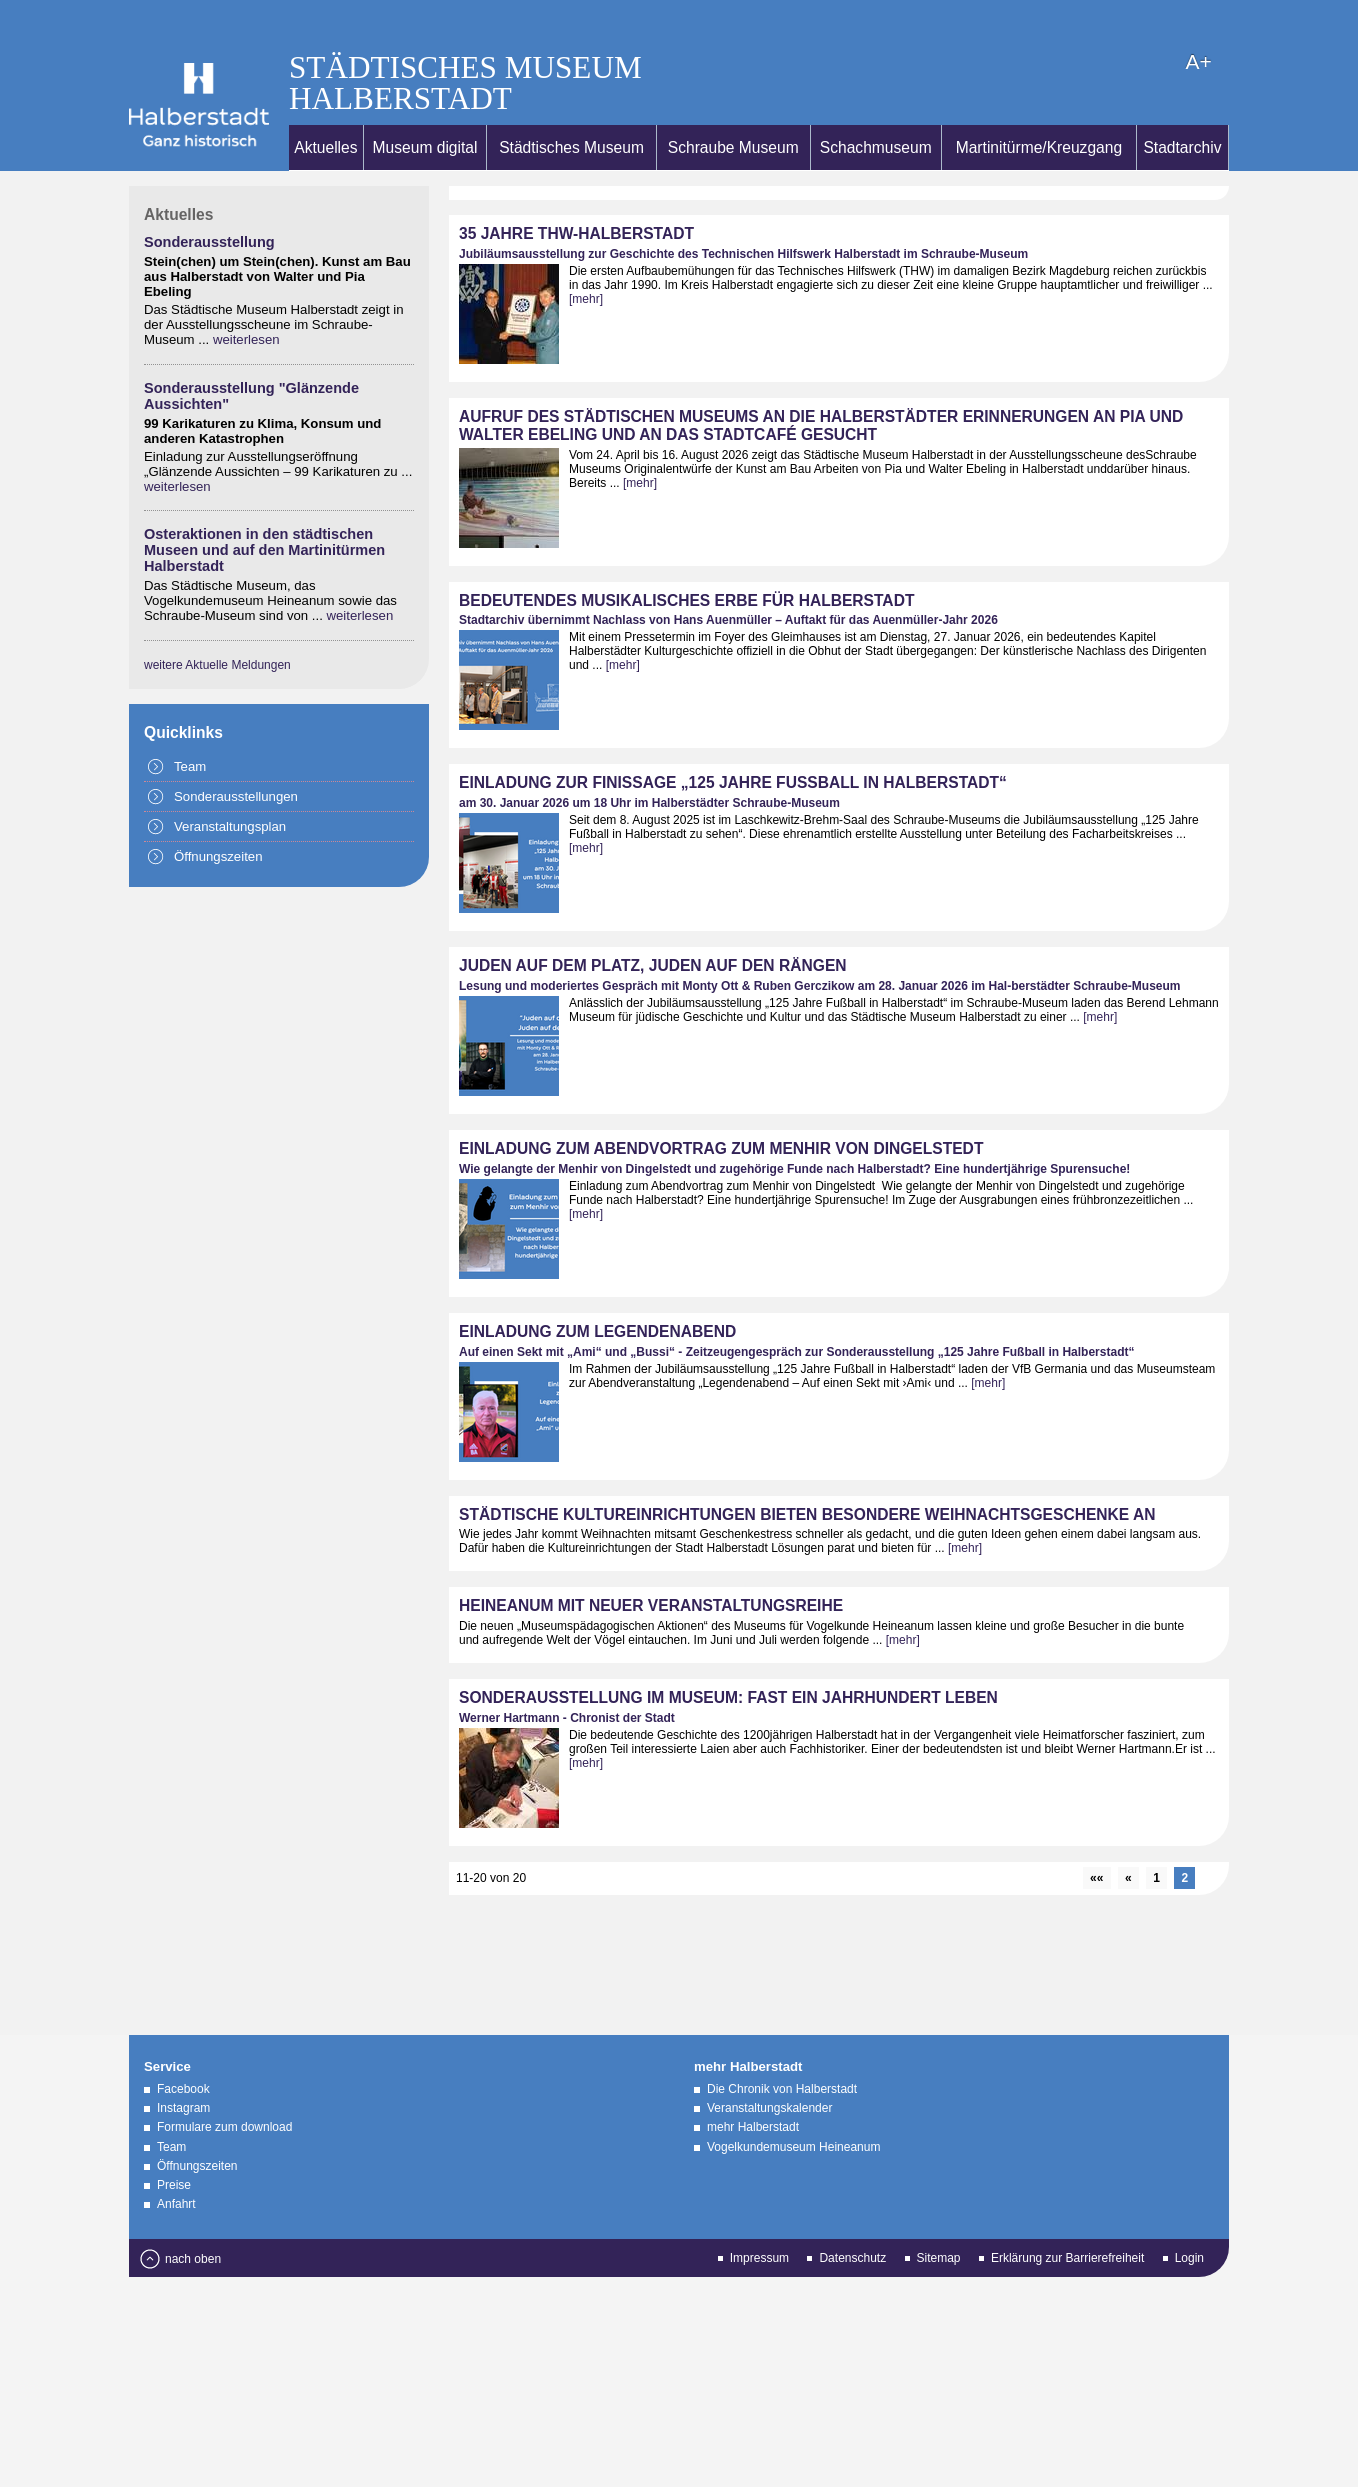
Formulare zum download (224, 2087)
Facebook (183, 2049)
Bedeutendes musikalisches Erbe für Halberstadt (686, 560)
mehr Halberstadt (753, 2087)
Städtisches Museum (571, 107)
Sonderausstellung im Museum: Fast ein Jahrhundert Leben (728, 1657)
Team (190, 726)
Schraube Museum (733, 107)
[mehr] (586, 259)
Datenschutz (852, 2218)
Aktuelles (325, 107)
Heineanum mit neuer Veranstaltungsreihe (651, 1565)
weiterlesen (246, 299)
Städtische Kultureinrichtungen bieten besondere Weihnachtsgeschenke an (807, 1474)
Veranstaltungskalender (769, 2068)
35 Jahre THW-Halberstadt (576, 193)
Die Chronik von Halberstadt (782, 2049)
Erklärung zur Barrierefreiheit (1067, 2218)
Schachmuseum (876, 107)
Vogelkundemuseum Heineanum (793, 2107)
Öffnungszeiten (218, 816)
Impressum (759, 2218)
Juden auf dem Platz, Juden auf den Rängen (653, 925)
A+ (948, 21)
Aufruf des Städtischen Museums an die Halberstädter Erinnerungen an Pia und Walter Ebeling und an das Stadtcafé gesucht (821, 385)
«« (1096, 1838)
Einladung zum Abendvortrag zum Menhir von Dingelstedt (721, 1108)
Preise (174, 2145)
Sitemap (939, 2218)
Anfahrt (176, 2164)
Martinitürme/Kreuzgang (1039, 107)
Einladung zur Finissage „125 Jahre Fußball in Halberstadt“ (733, 742)
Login (1189, 2218)
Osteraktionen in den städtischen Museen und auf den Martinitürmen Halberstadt (264, 510)
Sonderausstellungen (236, 756)
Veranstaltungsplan (230, 786)
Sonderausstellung (209, 202)
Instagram (183, 2068)
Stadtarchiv (1182, 107)
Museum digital (425, 107)
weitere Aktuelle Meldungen (217, 625)
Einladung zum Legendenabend (597, 1291)
